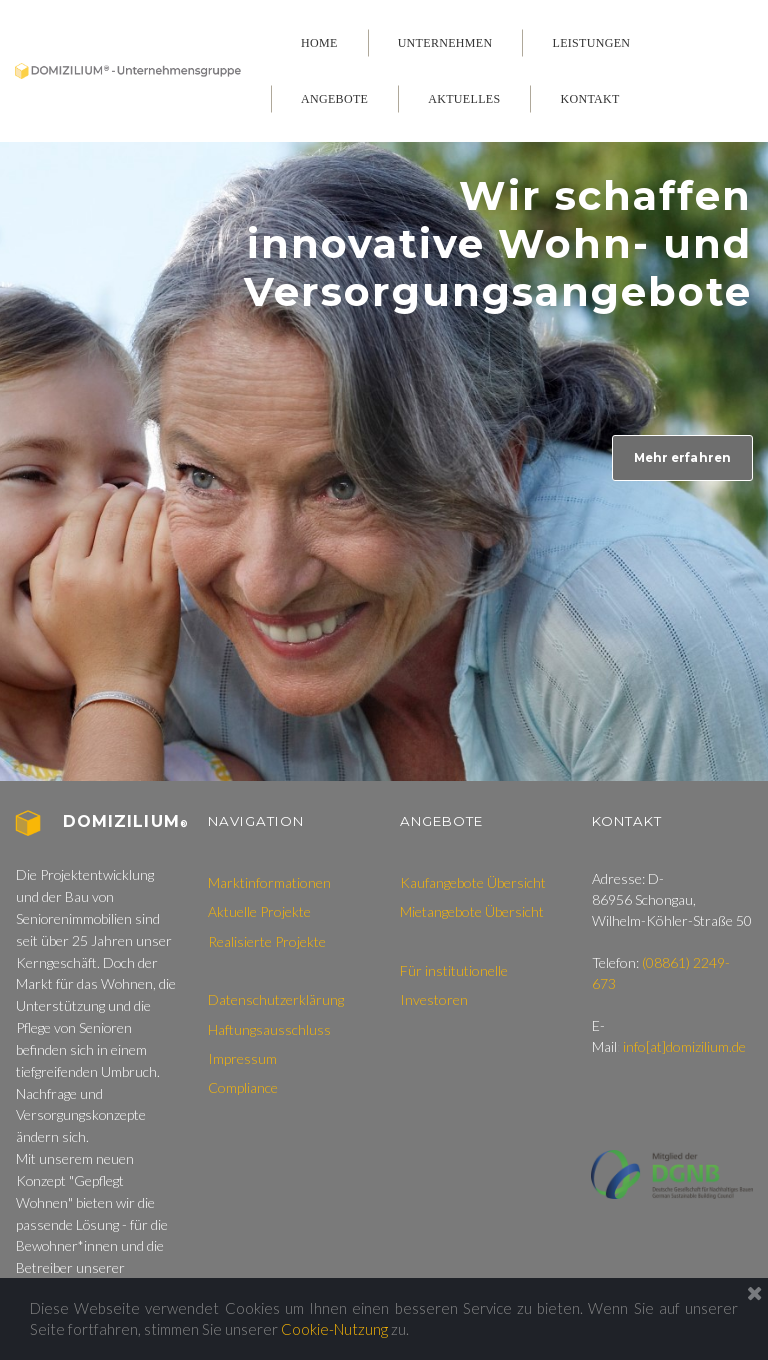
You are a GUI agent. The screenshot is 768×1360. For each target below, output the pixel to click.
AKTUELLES (464, 99)
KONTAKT (589, 99)
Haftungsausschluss (269, 1033)
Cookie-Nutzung (334, 1329)
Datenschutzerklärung (276, 1004)
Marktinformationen (269, 886)
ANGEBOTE (334, 99)
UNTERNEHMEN (445, 43)
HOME (319, 43)
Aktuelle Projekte (259, 916)
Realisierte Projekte (267, 945)
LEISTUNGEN (591, 43)
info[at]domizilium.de (684, 1050)
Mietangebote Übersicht (472, 916)
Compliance (243, 1092)
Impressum (242, 1063)
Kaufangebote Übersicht (473, 886)
